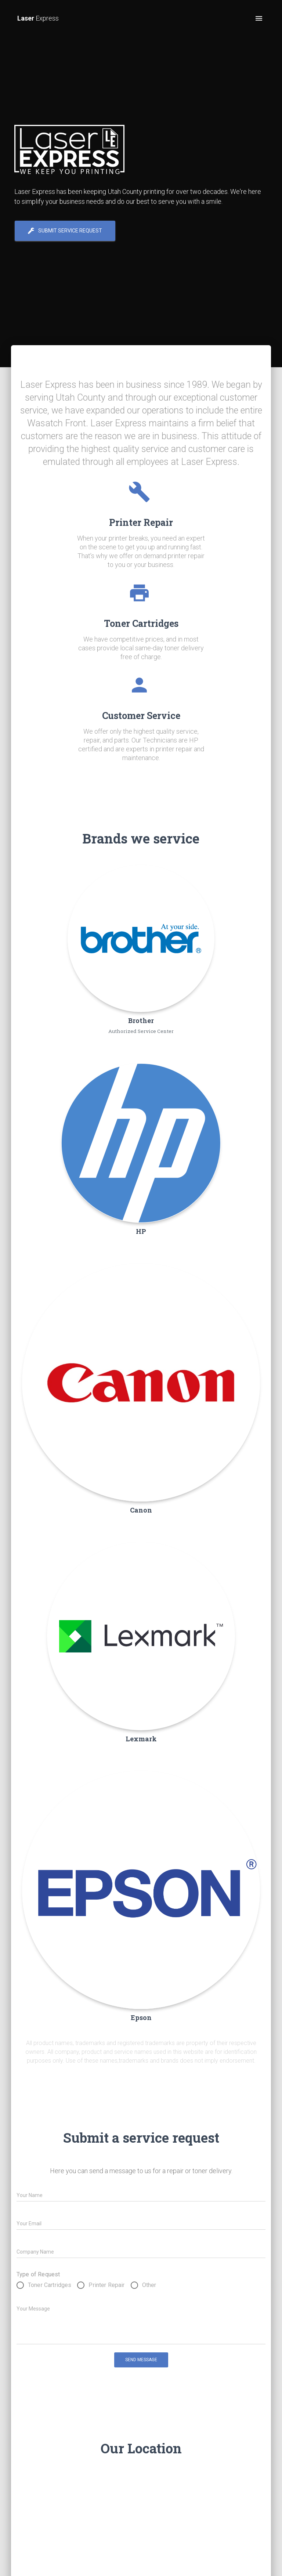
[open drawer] (259, 18)
